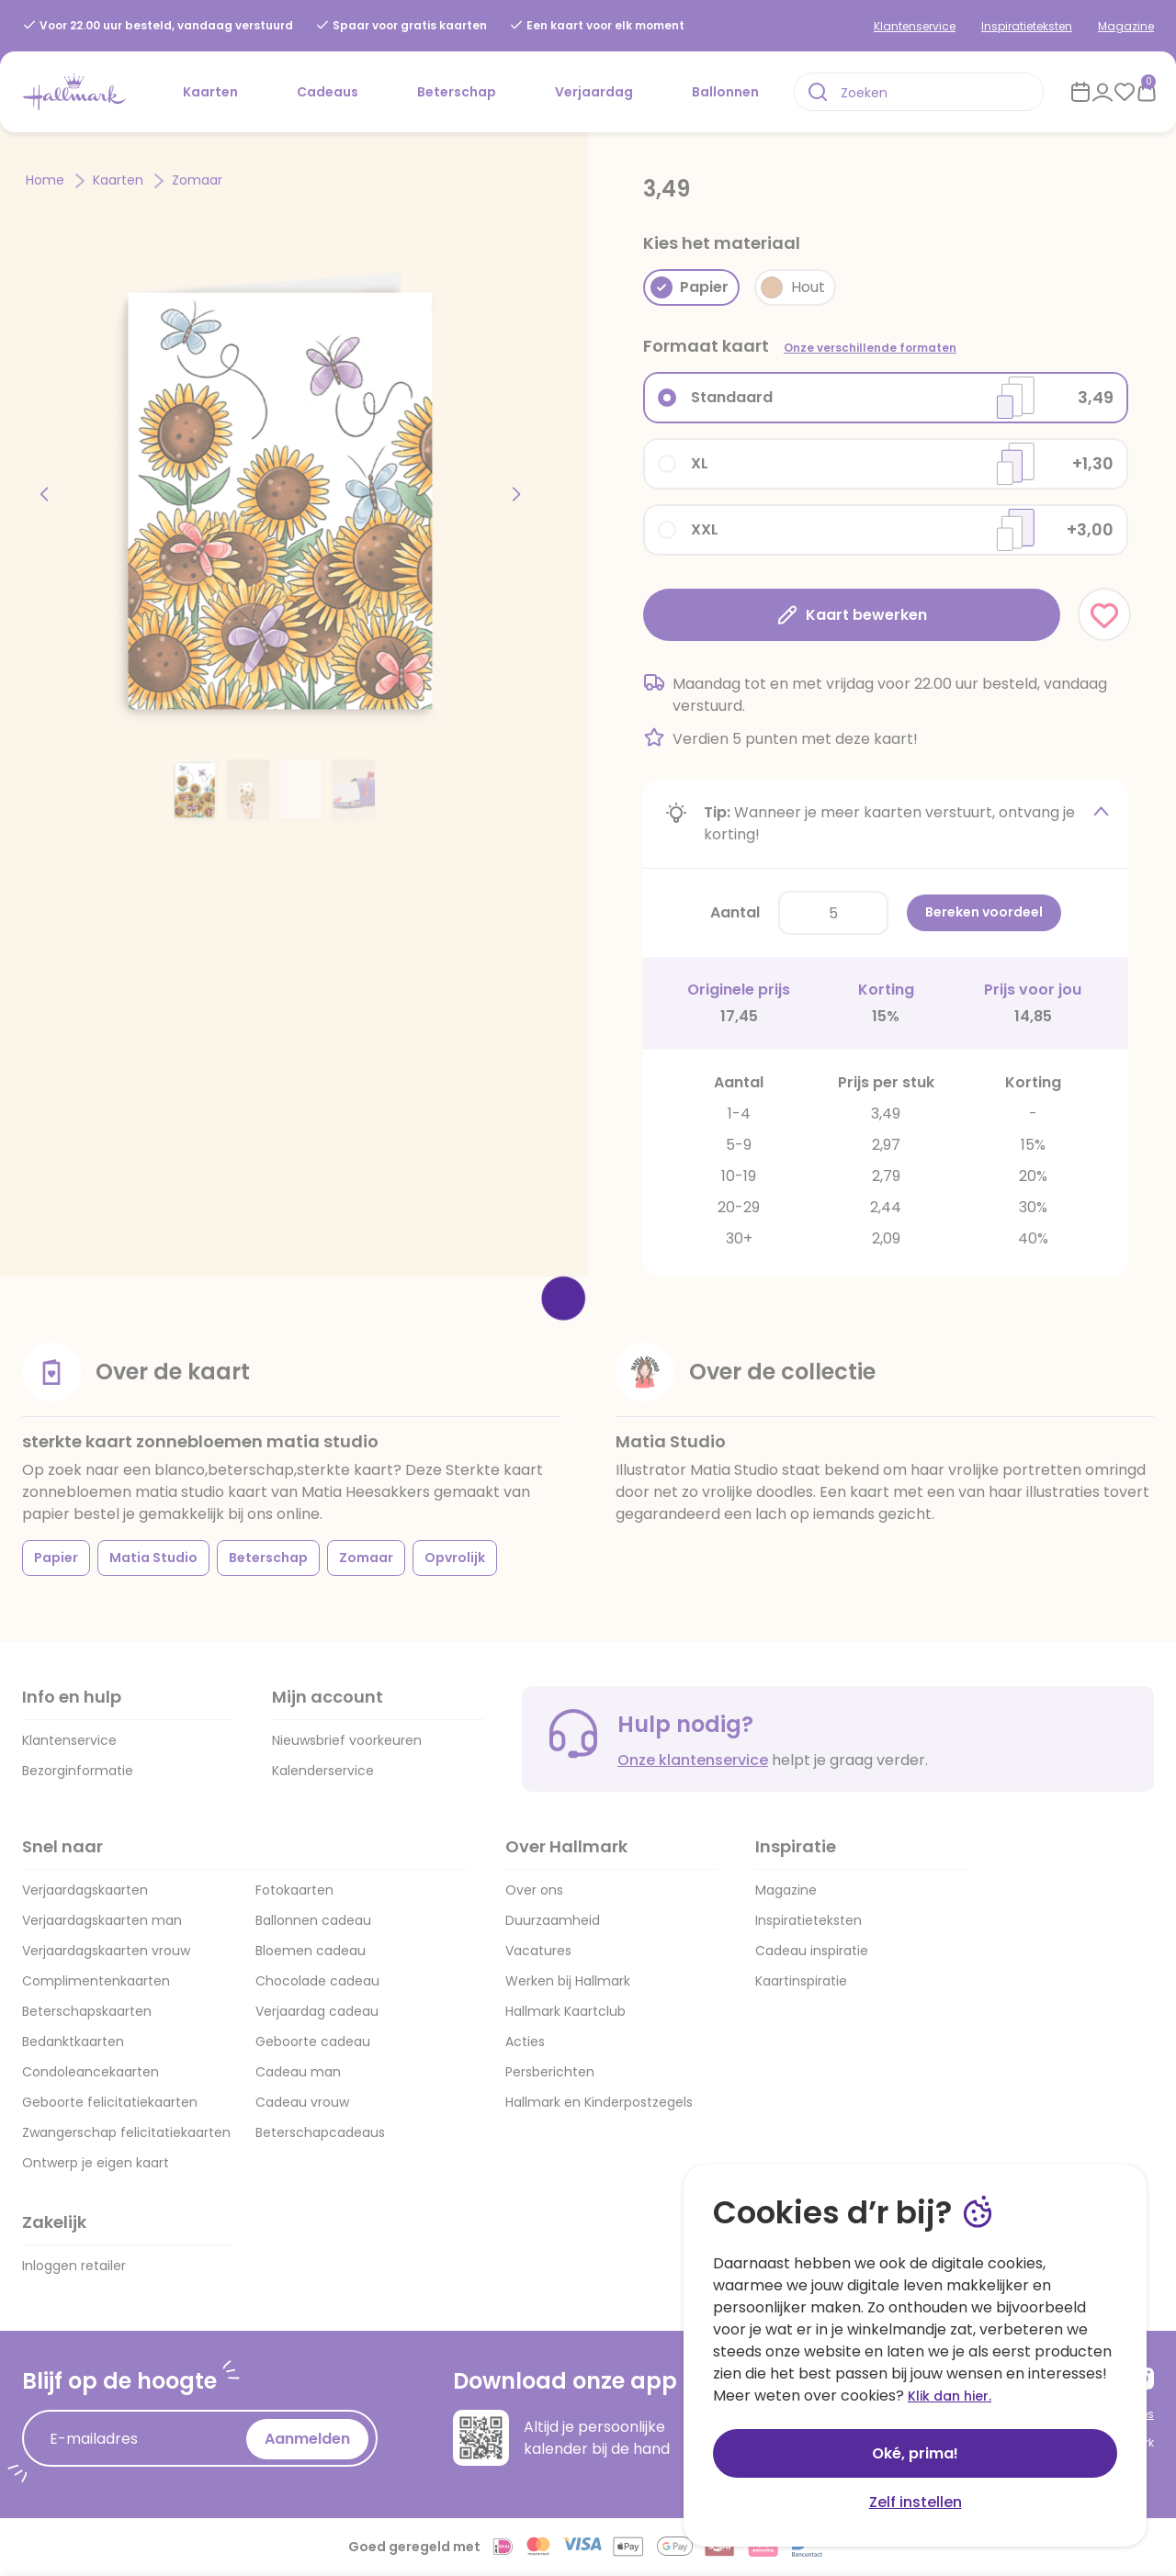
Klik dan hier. (949, 2396)
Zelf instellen (915, 2502)
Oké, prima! (915, 2453)
